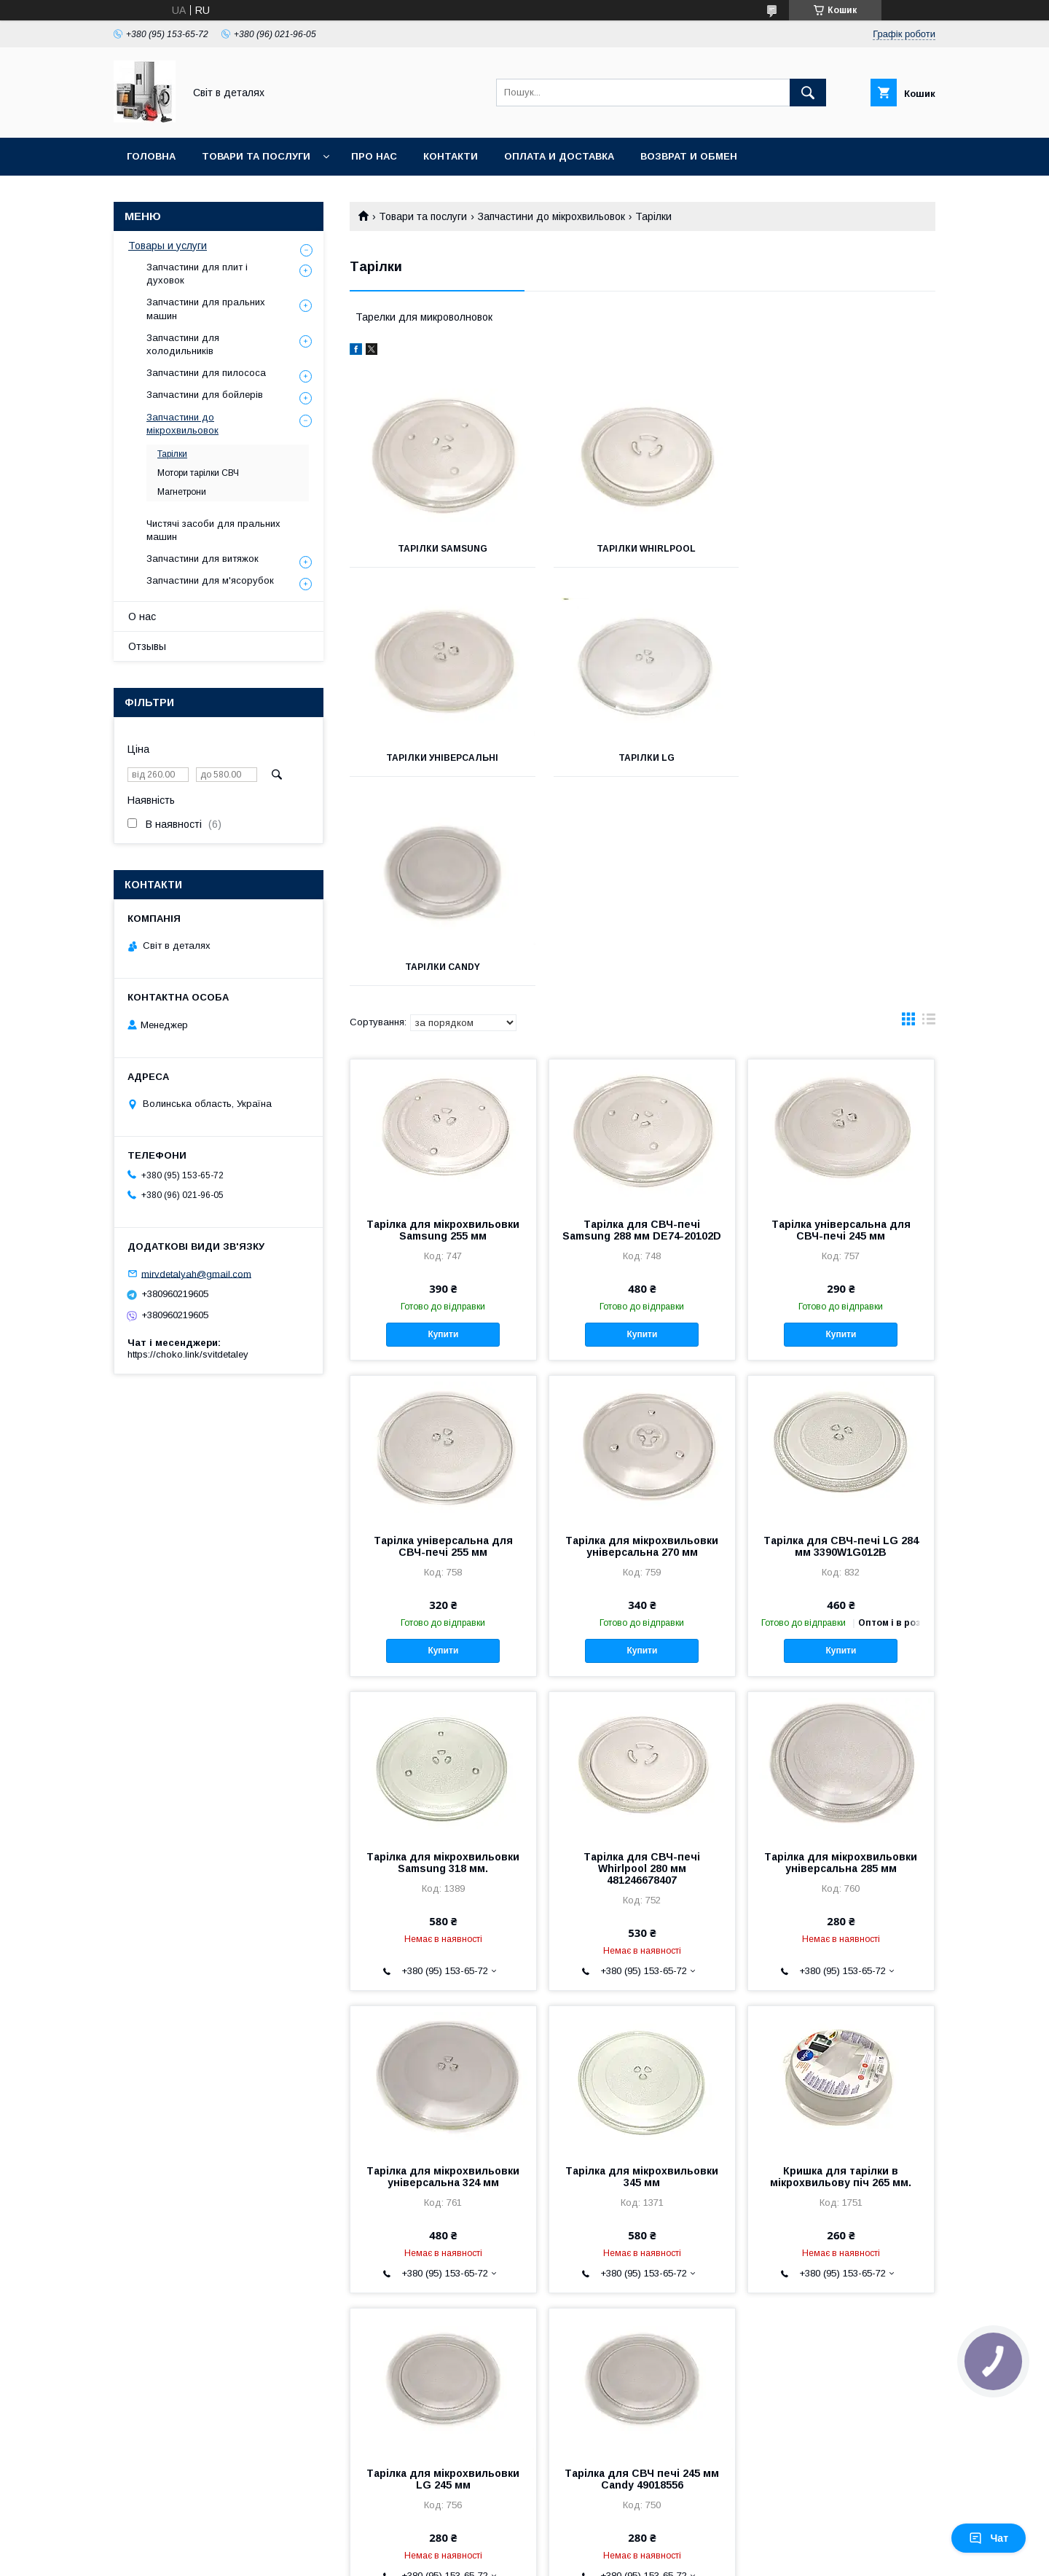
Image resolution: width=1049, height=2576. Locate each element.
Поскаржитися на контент (500, 2556)
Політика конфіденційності (614, 2556)
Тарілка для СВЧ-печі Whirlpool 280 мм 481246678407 (642, 1659)
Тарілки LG (441, 758)
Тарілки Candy (642, 758)
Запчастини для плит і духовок (197, 274)
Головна (151, 156)
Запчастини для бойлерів (204, 394)
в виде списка (928, 813)
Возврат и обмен (688, 156)
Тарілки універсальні (843, 549)
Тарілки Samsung (441, 549)
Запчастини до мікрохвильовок (551, 216)
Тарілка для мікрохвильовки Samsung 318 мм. (442, 1653)
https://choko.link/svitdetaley (187, 1354)
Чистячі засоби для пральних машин (213, 530)
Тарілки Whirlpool (642, 549)
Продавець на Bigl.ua (524, 2543)
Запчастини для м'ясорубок (210, 580)
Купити (443, 1125)
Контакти (450, 156)
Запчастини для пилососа (206, 372)
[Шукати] (808, 92)
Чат (988, 2538)
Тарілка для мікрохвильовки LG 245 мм (442, 2270)
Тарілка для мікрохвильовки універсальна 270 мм (641, 1337)
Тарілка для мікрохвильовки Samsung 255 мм (442, 1021)
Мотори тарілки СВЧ (198, 473)
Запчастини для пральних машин (205, 309)
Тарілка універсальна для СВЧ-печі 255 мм (443, 1337)
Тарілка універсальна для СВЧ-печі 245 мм (841, 1021)
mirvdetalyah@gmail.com (196, 1273)
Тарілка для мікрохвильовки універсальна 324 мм (442, 1967)
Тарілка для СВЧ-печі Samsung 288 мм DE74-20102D (641, 1021)
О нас (142, 616)
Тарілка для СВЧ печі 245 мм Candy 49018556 (642, 2270)
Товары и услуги (167, 245)
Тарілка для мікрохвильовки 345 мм (641, 1967)
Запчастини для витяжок (202, 558)
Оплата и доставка (559, 156)
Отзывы (147, 646)
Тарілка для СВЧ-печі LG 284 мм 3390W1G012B (841, 1337)
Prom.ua (593, 2530)
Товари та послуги (256, 156)
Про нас (374, 156)
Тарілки (172, 454)
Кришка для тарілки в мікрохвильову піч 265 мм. (840, 1967)
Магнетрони (181, 492)
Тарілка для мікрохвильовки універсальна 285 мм (840, 1653)
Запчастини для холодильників (182, 344)
